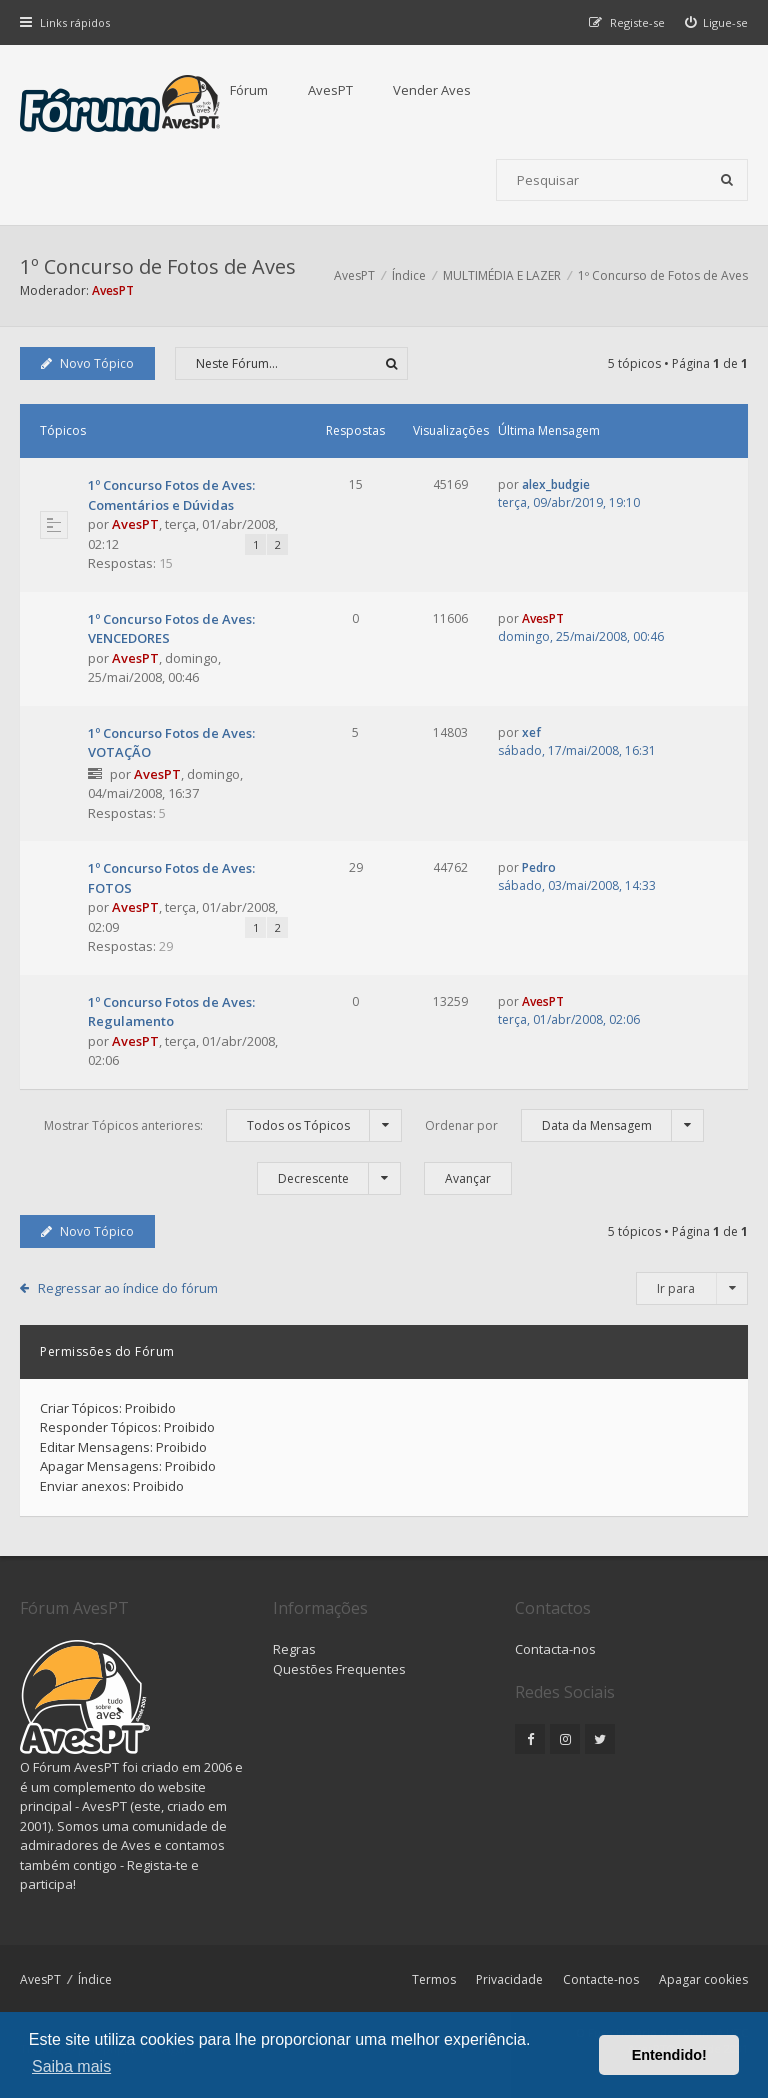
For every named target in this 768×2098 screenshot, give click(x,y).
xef (531, 732)
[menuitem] (717, 22)
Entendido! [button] (669, 2055)
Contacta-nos (555, 1649)
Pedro (539, 867)
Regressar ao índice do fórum (128, 1288)
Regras (294, 1649)
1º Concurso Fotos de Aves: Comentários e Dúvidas (171, 495)
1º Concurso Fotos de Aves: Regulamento (171, 1012)
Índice (95, 1979)
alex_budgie (556, 484)
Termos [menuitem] (434, 1979)
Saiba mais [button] (71, 2066)
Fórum (249, 90)
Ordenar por (564, 1125)
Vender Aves (432, 90)
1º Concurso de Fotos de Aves (158, 266)
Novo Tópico (87, 363)
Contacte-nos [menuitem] (601, 1979)
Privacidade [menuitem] (509, 1979)
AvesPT (330, 90)
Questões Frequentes (339, 1669)
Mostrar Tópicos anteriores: (223, 1125)
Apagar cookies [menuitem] (703, 1979)
